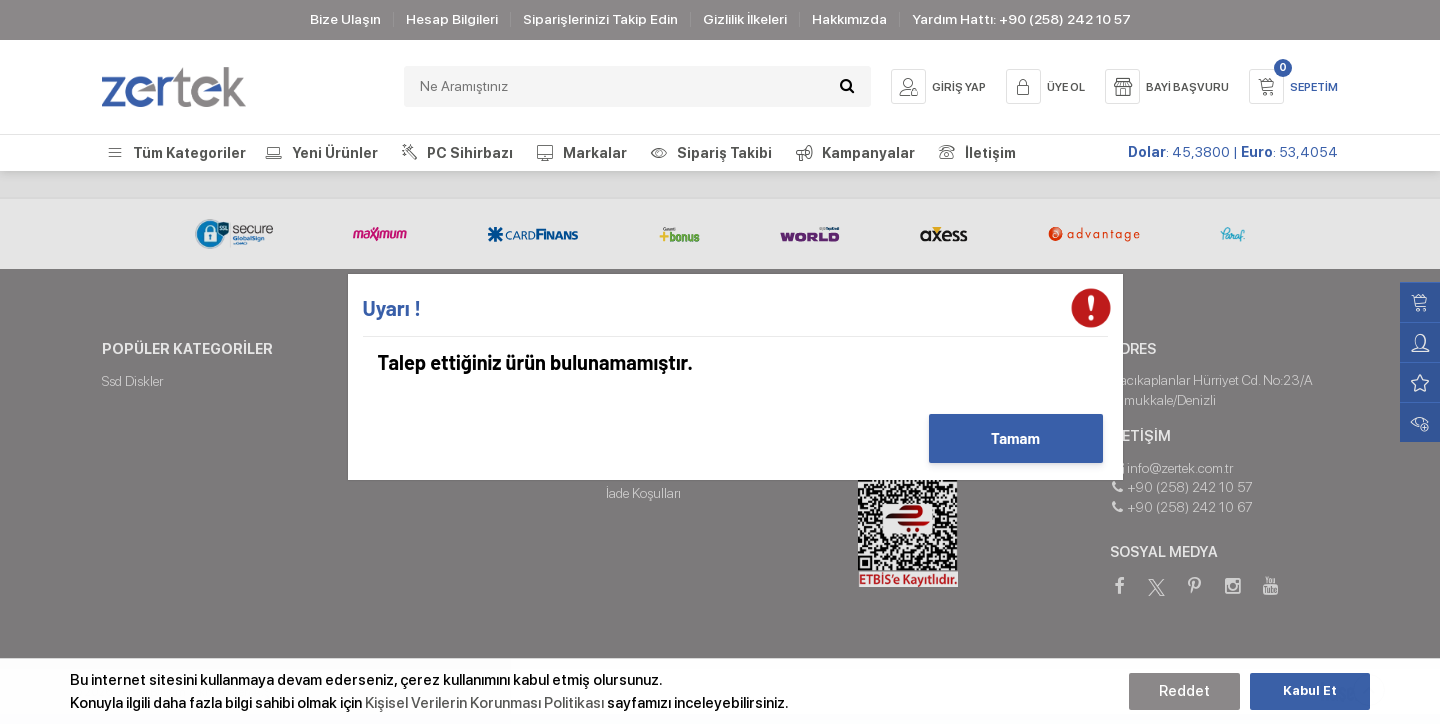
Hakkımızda (849, 19)
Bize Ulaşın (345, 19)
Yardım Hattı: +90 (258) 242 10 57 (1021, 19)
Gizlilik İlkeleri (745, 19)
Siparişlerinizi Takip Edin (600, 19)
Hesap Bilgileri (452, 19)
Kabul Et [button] (1310, 690)
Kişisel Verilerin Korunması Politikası (484, 703)
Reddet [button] (1184, 691)
